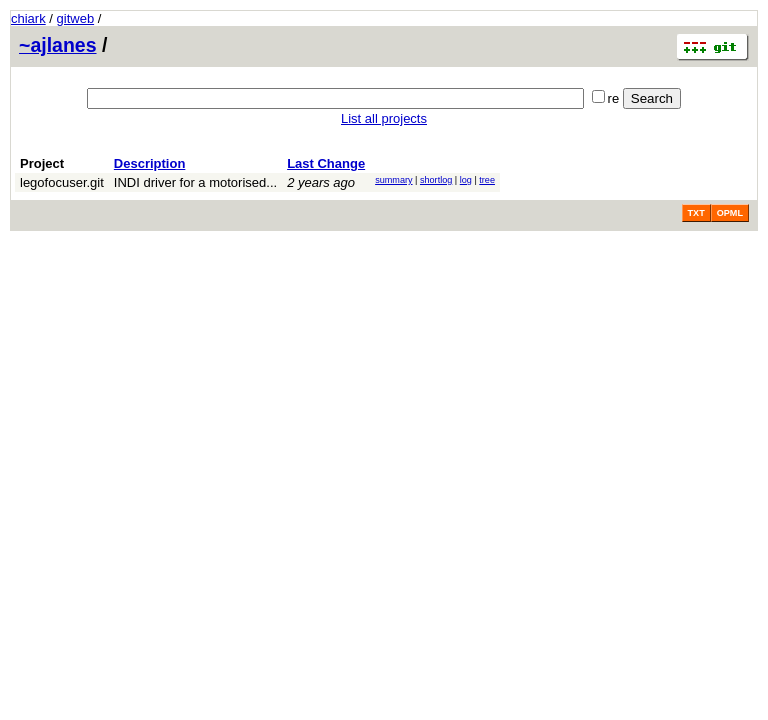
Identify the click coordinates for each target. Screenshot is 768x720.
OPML (730, 213)
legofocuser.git (62, 182)
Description (150, 163)
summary (393, 180)
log (466, 180)
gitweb (76, 18)
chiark (28, 18)
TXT (696, 213)
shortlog (436, 180)
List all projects (384, 118)
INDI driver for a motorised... (195, 182)
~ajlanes (58, 45)
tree (487, 180)
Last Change (326, 163)
